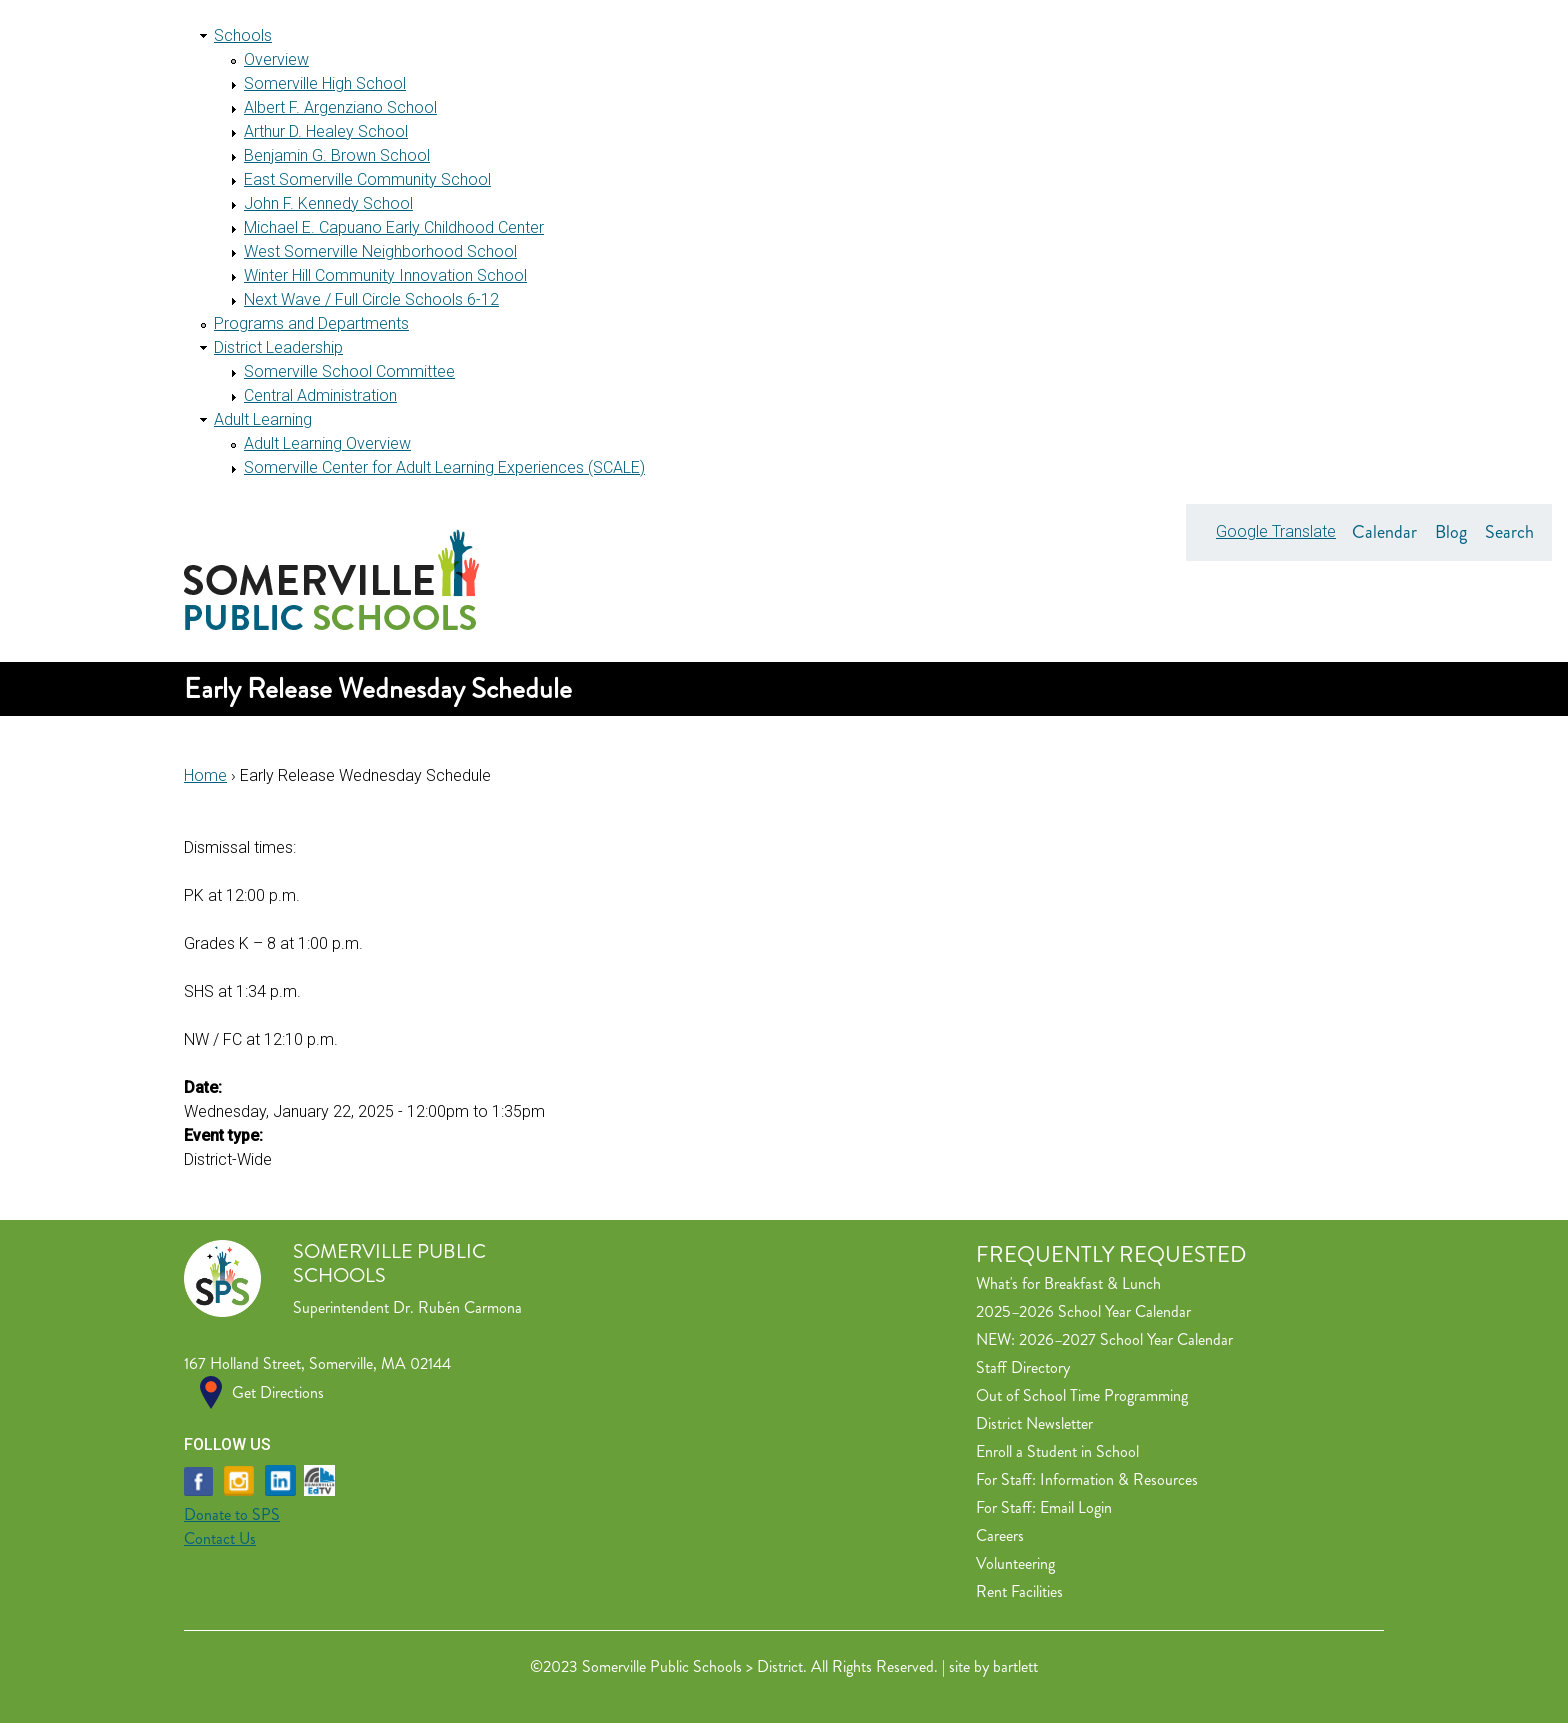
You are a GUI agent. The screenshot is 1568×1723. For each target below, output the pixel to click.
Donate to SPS (232, 1514)
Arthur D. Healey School (326, 131)
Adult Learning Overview (327, 443)
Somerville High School (325, 83)
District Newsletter (1034, 1423)
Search (1509, 532)
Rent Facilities (1019, 1591)
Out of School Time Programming (1082, 1395)
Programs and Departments (311, 323)
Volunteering (1015, 1563)
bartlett (1015, 1666)
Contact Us (220, 1538)
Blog (1451, 532)
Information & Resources (1119, 1479)
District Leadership (278, 347)
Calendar (1384, 532)
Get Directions (278, 1392)
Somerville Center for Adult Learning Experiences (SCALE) (444, 467)
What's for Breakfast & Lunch (1068, 1283)
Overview (276, 59)
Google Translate (1276, 531)
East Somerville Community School (367, 179)
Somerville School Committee (349, 371)
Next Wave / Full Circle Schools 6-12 (371, 299)
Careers (1000, 1535)
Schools (243, 35)
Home (205, 775)
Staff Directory (1023, 1367)
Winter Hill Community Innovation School (385, 275)
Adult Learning (263, 419)
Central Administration (320, 395)
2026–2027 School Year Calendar (1126, 1339)
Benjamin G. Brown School (337, 155)
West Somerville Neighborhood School (380, 251)
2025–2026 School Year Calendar (1083, 1311)
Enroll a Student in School (1057, 1451)
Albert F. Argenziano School (340, 107)
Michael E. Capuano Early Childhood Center (394, 227)
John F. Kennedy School (328, 203)
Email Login (1076, 1507)
